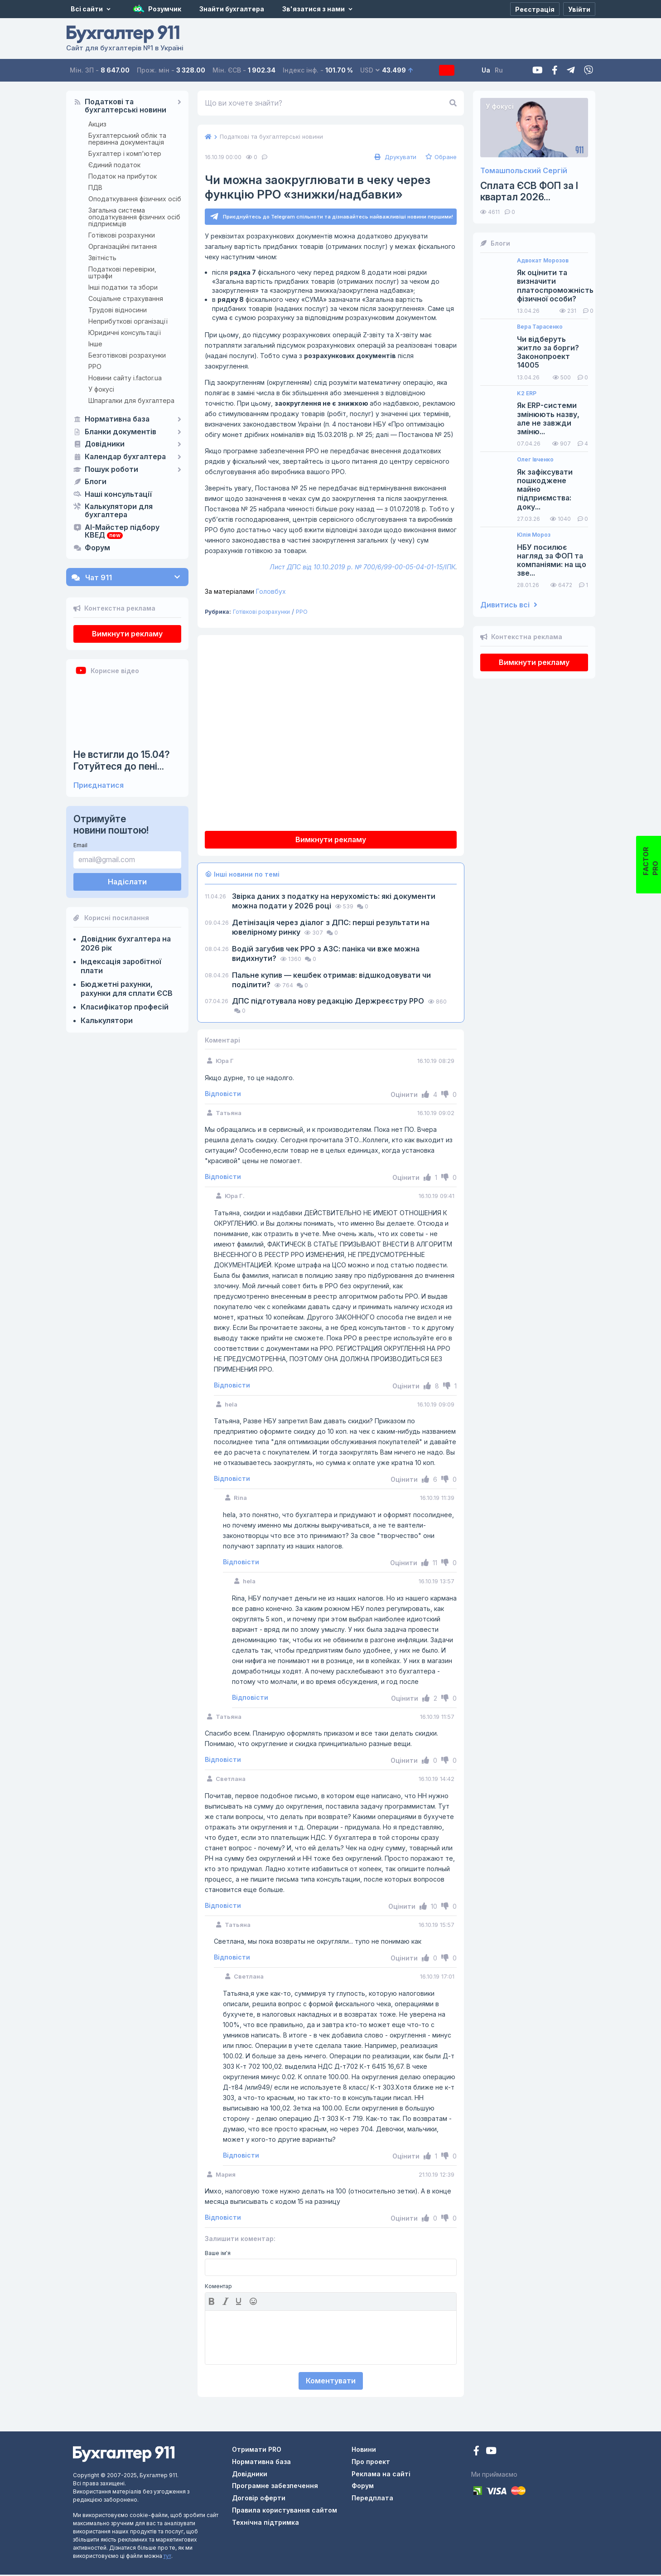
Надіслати (127, 881)
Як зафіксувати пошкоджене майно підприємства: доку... (545, 489)
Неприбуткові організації (128, 321)
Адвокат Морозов (543, 260)
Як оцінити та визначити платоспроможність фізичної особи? (555, 285)
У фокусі (101, 389)
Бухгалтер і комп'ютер (124, 153)
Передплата (455, 70)
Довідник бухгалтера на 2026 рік (126, 943)
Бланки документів (120, 432)
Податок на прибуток (122, 176)
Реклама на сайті (381, 2475)
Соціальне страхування (125, 298)
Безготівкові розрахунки (127, 355)
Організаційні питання (122, 246)
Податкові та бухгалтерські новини (125, 106)
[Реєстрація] (535, 9)
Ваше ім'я (218, 2254)
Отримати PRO (256, 2451)
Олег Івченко (535, 459)
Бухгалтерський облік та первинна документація (127, 138)
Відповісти (223, 1095)
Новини (364, 2451)
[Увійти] (579, 9)
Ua (503, 70)
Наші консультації (118, 494)
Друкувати (394, 156)
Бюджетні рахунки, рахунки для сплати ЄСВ (127, 989)
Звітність (102, 258)
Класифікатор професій (125, 1006)
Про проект (371, 2463)
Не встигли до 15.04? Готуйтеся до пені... (121, 760)
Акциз (97, 124)
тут (167, 2557)
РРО (94, 366)
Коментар (218, 2288)
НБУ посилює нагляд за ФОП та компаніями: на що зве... (551, 560)
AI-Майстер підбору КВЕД (122, 532)
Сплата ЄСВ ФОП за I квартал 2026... (529, 191)
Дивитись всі (508, 605)
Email (80, 845)
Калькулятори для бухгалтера (119, 511)
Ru (516, 70)
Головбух (245, 593)
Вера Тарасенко (540, 327)
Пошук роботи (111, 470)
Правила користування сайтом (284, 2511)
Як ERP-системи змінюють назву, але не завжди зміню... (548, 418)
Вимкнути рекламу (127, 633)
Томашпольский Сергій (523, 170)
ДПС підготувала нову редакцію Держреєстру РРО (329, 1002)
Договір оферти (258, 2499)
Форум (97, 548)
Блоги (95, 482)
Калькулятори (107, 1020)
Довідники (105, 444)
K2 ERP (526, 393)
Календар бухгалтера (125, 457)
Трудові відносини (117, 310)
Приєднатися (98, 785)
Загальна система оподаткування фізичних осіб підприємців (134, 217)
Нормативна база (117, 419)
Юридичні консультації (124, 332)
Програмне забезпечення (275, 2487)
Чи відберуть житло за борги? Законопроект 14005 (548, 352)
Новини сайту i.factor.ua (125, 378)
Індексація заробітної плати (121, 966)
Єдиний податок (114, 165)
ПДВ (95, 187)
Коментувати (331, 2382)
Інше (95, 344)
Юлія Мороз (533, 535)
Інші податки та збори (123, 287)
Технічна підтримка (265, 2523)
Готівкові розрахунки (121, 235)
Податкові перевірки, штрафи (122, 272)
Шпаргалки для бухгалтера (131, 400)
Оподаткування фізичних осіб (134, 199)
